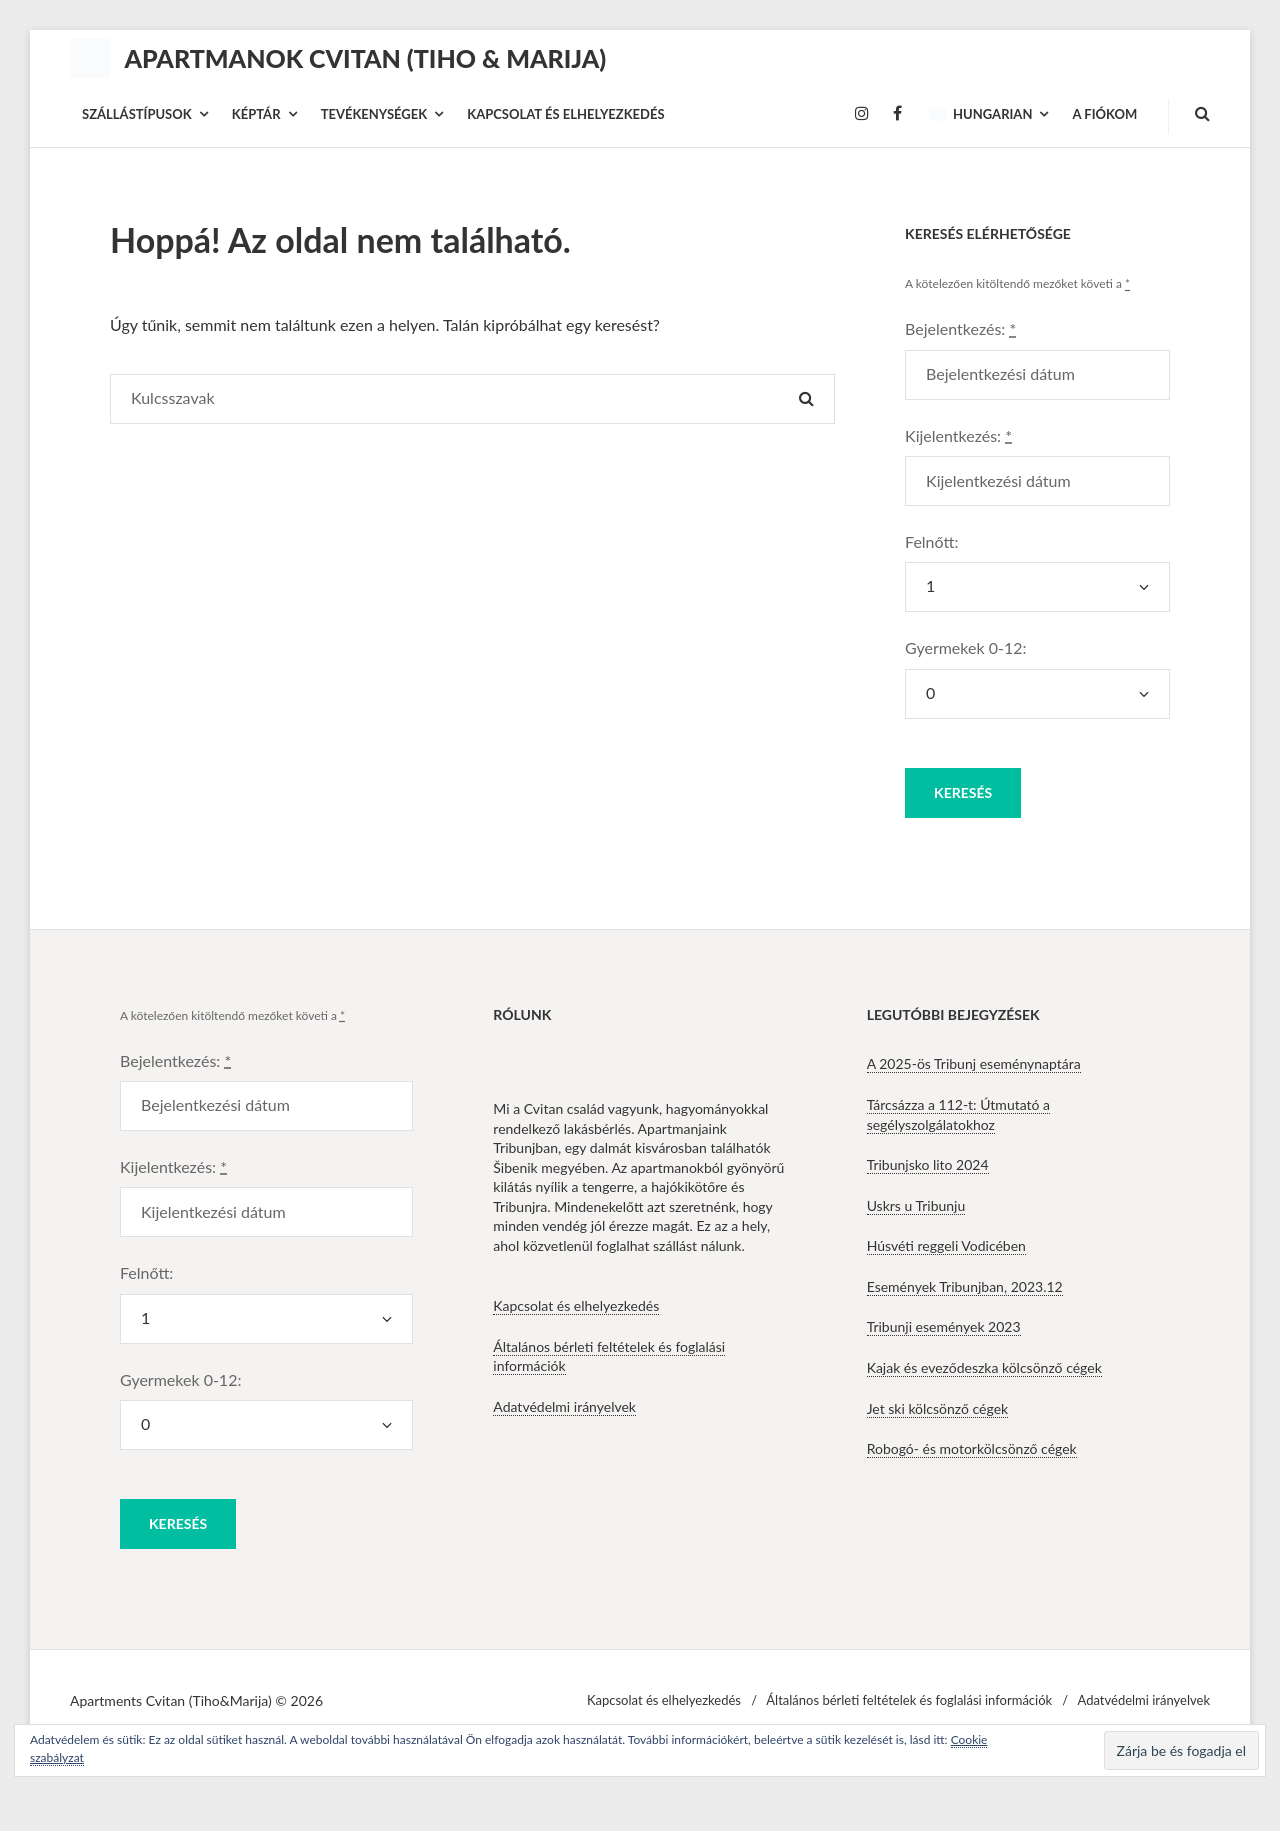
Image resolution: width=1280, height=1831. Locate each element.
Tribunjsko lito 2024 (928, 1164)
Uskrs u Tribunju (916, 1205)
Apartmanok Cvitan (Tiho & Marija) (365, 58)
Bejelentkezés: (960, 328)
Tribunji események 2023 (944, 1326)
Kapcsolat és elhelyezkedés (576, 1305)
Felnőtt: (931, 541)
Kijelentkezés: (958, 435)
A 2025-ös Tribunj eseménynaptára (974, 1063)
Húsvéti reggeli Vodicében (946, 1245)
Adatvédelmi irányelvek (564, 1406)
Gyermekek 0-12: (965, 647)
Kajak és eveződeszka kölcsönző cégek (984, 1367)
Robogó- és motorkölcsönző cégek (972, 1448)
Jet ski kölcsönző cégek (938, 1408)
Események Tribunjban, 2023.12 (965, 1286)
